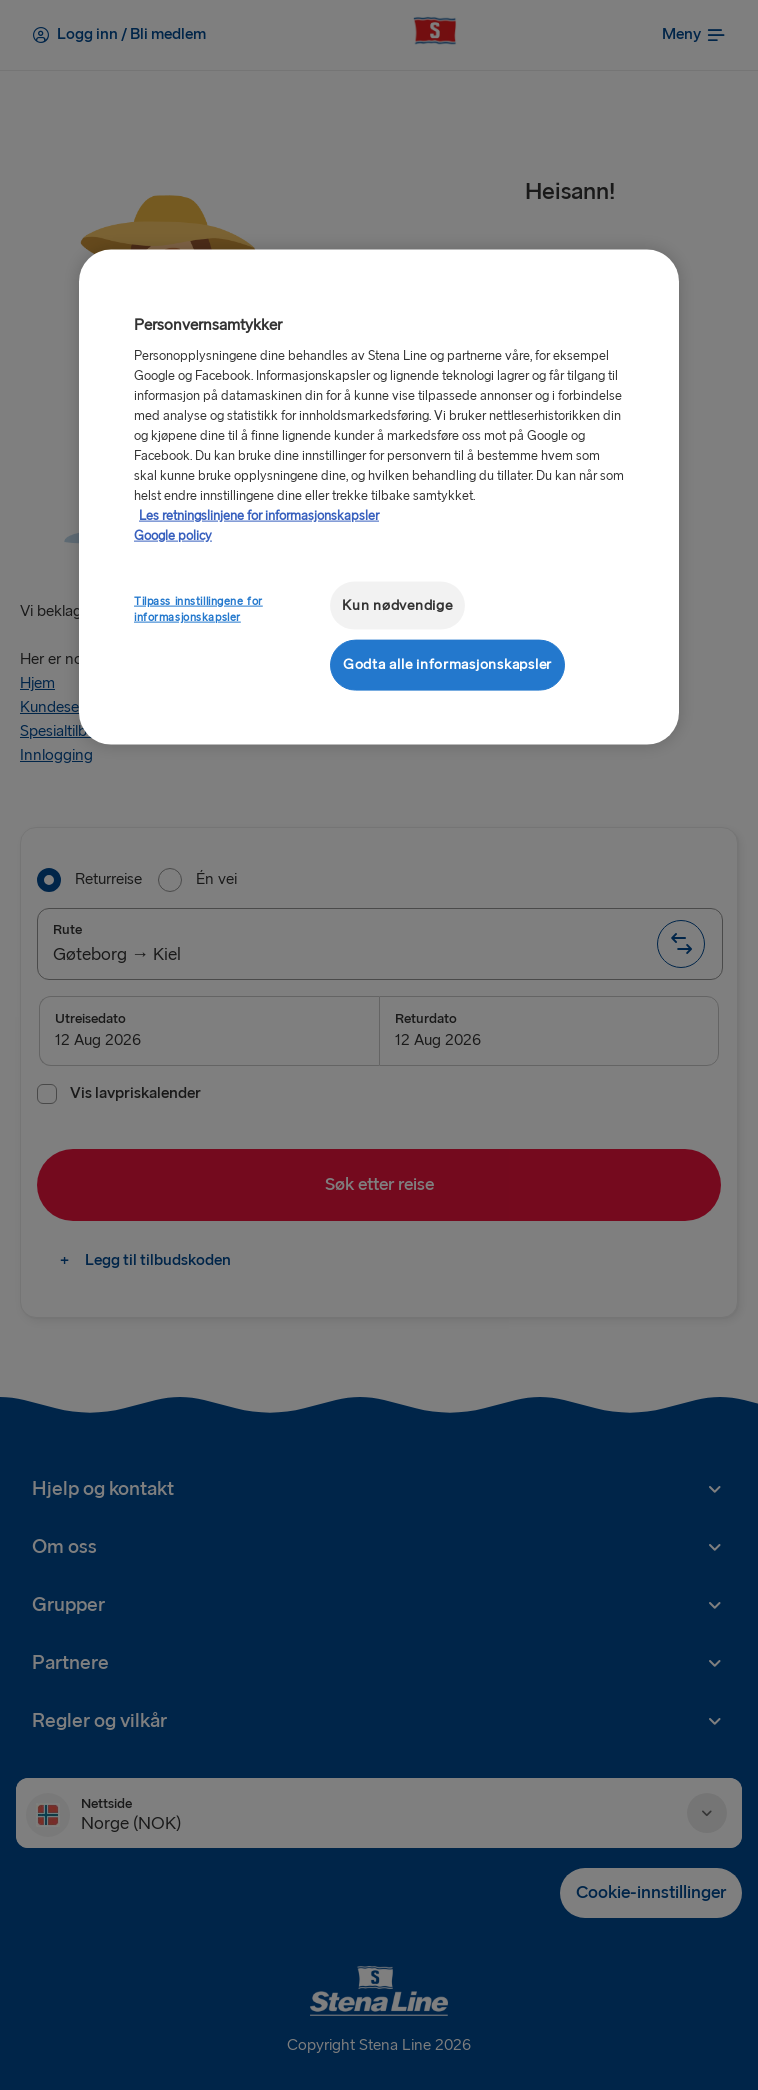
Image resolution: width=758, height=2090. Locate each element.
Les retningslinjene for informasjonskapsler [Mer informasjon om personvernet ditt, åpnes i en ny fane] (259, 515)
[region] (379, 496)
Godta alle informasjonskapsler (447, 664)
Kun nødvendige (397, 604)
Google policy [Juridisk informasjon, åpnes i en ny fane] (173, 535)
